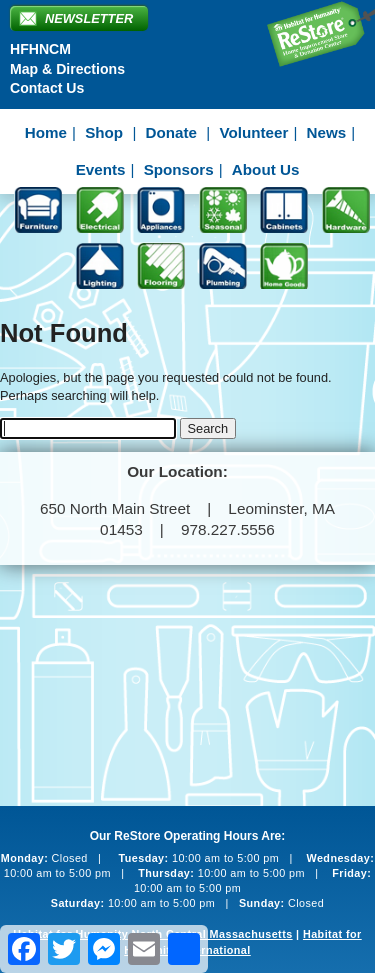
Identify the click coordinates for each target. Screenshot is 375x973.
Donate (171, 132)
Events (101, 169)
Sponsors (179, 169)
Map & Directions (67, 69)
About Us (266, 169)
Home (46, 132)
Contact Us (47, 88)
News (327, 132)
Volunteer (253, 132)
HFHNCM (40, 49)
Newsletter (89, 18)
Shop (104, 132)
